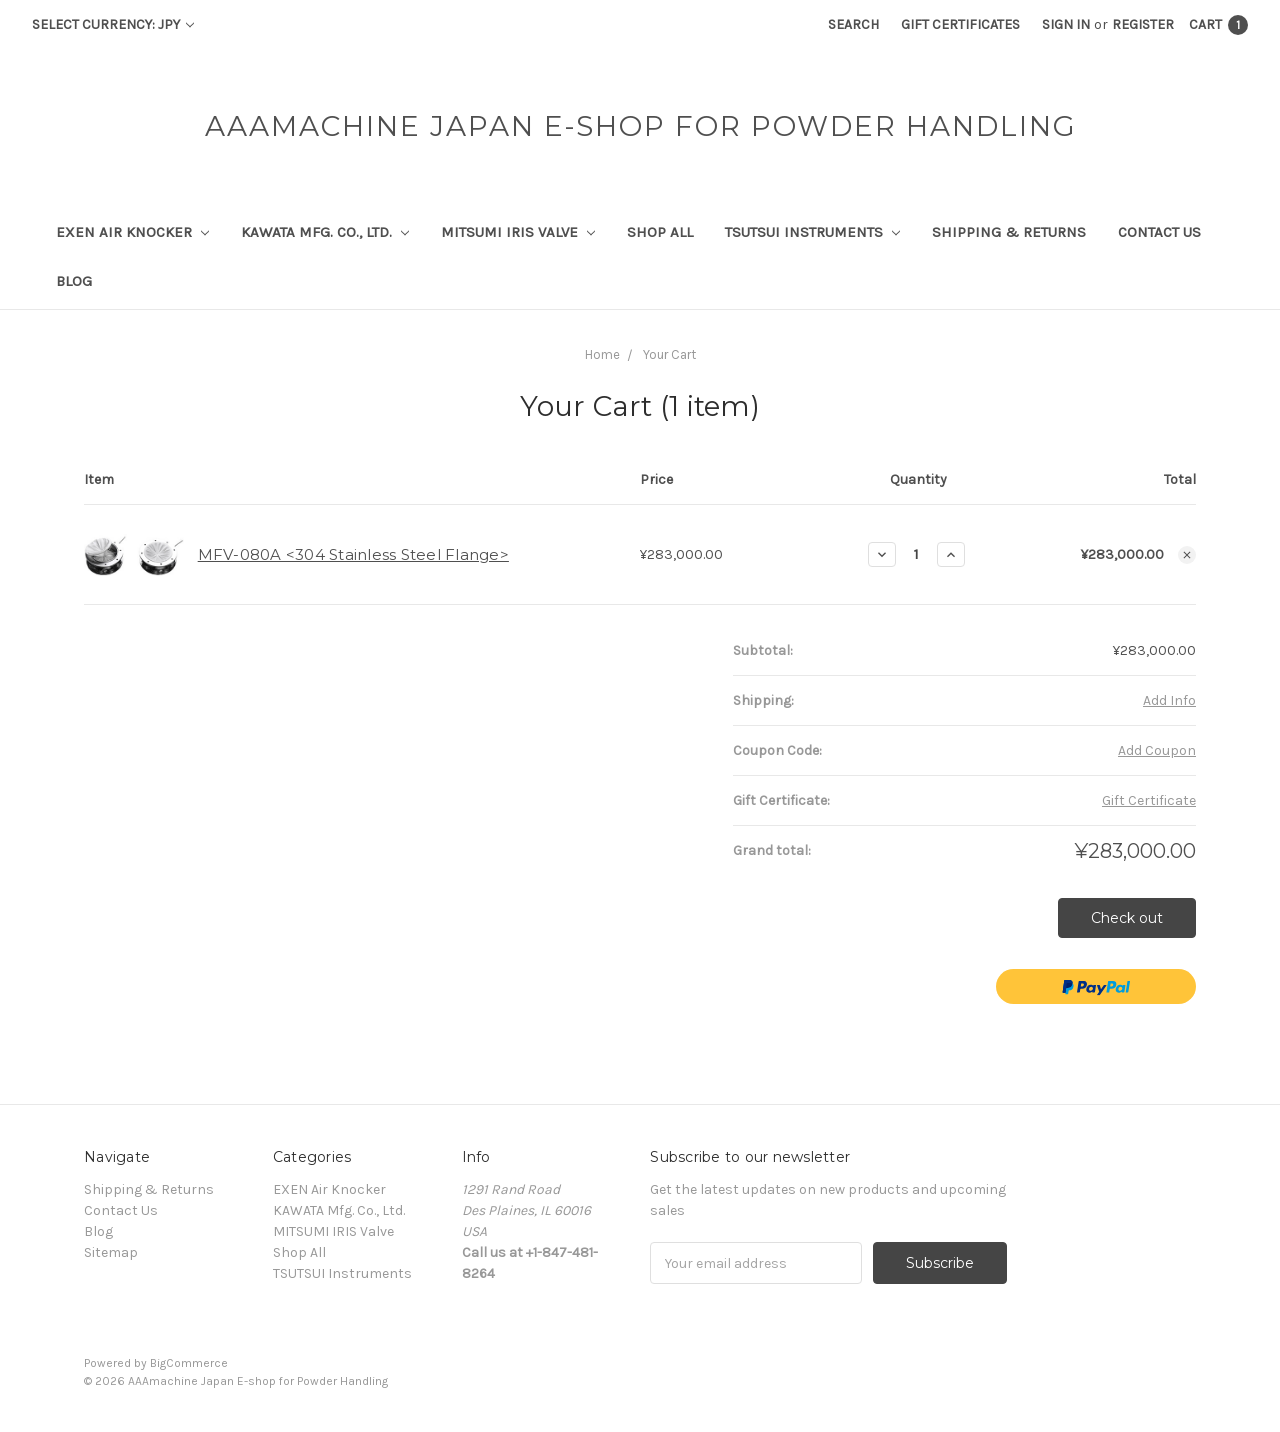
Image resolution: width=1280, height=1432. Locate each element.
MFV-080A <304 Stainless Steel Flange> (353, 554)
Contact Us (1159, 232)
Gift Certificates (960, 24)
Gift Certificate (1149, 800)
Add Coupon (1157, 750)
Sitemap (111, 1252)
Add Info (1169, 700)
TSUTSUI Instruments (812, 232)
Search (853, 24)
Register (1143, 24)
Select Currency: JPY (113, 24)
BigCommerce (189, 1363)
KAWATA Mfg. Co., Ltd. (325, 232)
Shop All (660, 232)
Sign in (1066, 24)
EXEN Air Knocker (132, 232)
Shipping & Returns (1009, 232)
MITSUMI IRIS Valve (518, 232)
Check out (1127, 918)
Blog (74, 281)
